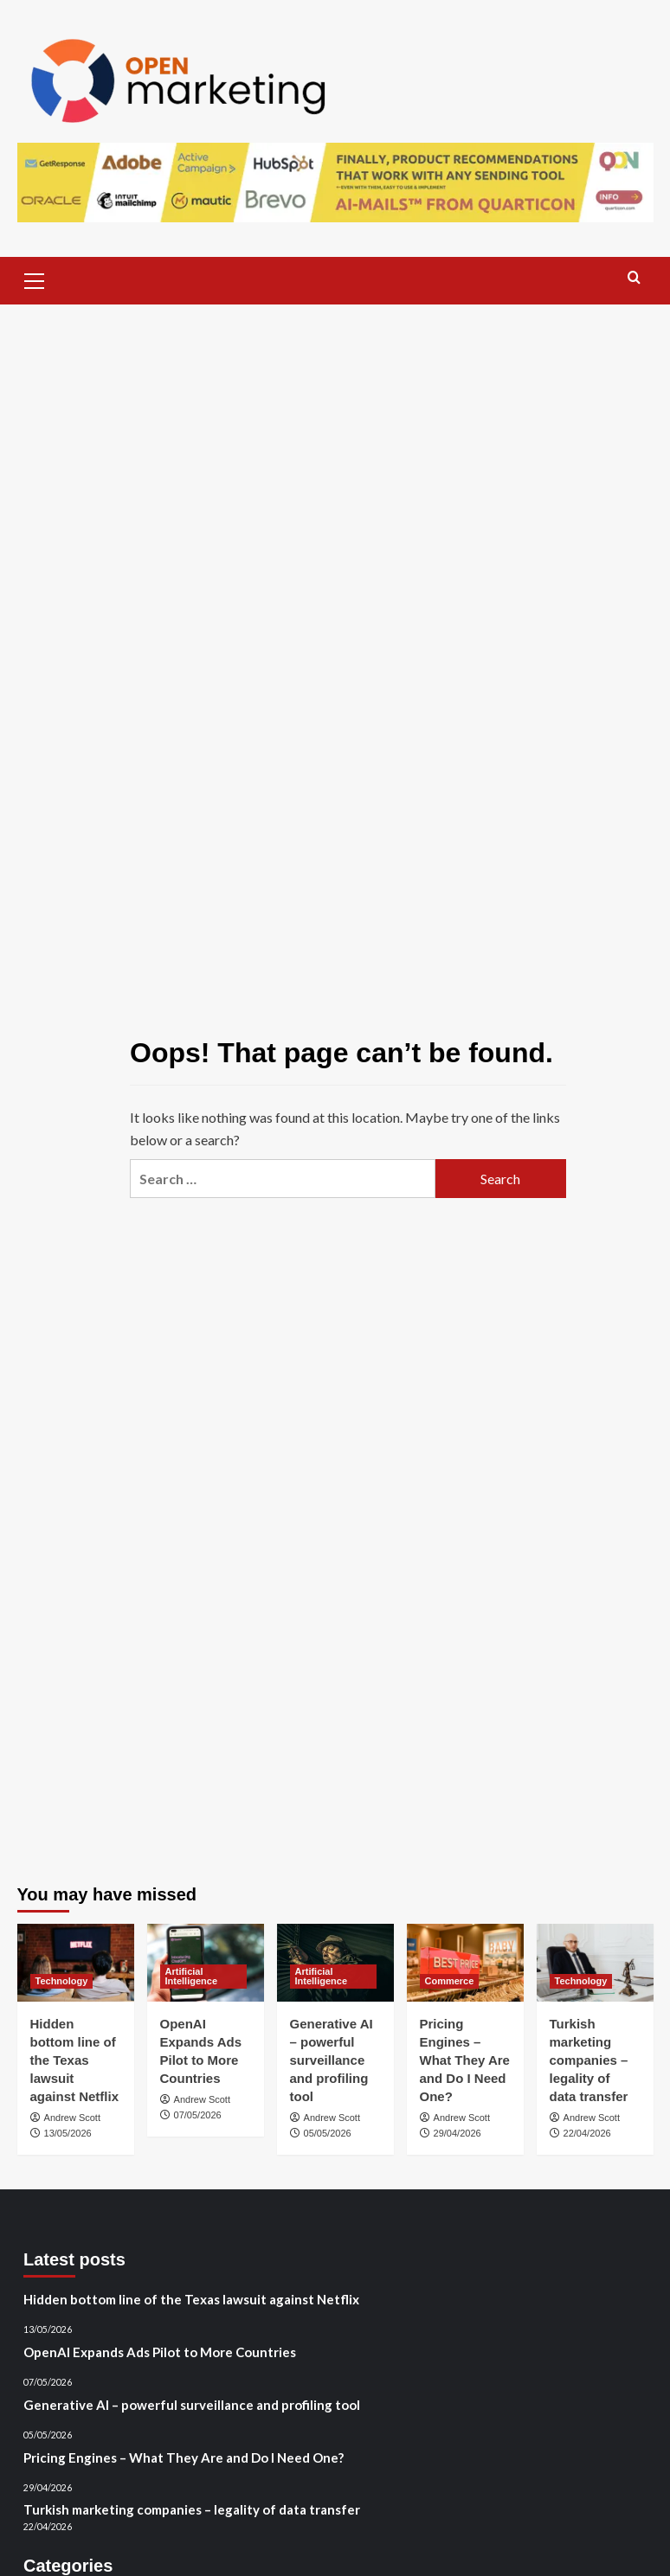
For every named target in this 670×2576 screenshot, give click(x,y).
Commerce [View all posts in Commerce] (449, 1981)
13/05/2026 (68, 2133)
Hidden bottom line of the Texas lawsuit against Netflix (74, 2060)
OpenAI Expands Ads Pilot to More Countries (159, 2352)
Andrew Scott (72, 2117)
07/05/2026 (198, 2115)
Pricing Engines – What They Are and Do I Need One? (465, 2060)
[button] (34, 278)
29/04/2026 (457, 2133)
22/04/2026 (587, 2133)
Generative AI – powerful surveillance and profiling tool (331, 2060)
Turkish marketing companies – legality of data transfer (589, 2060)
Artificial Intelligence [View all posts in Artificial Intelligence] (191, 1976)
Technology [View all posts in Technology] (61, 1981)
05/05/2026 (327, 2133)
